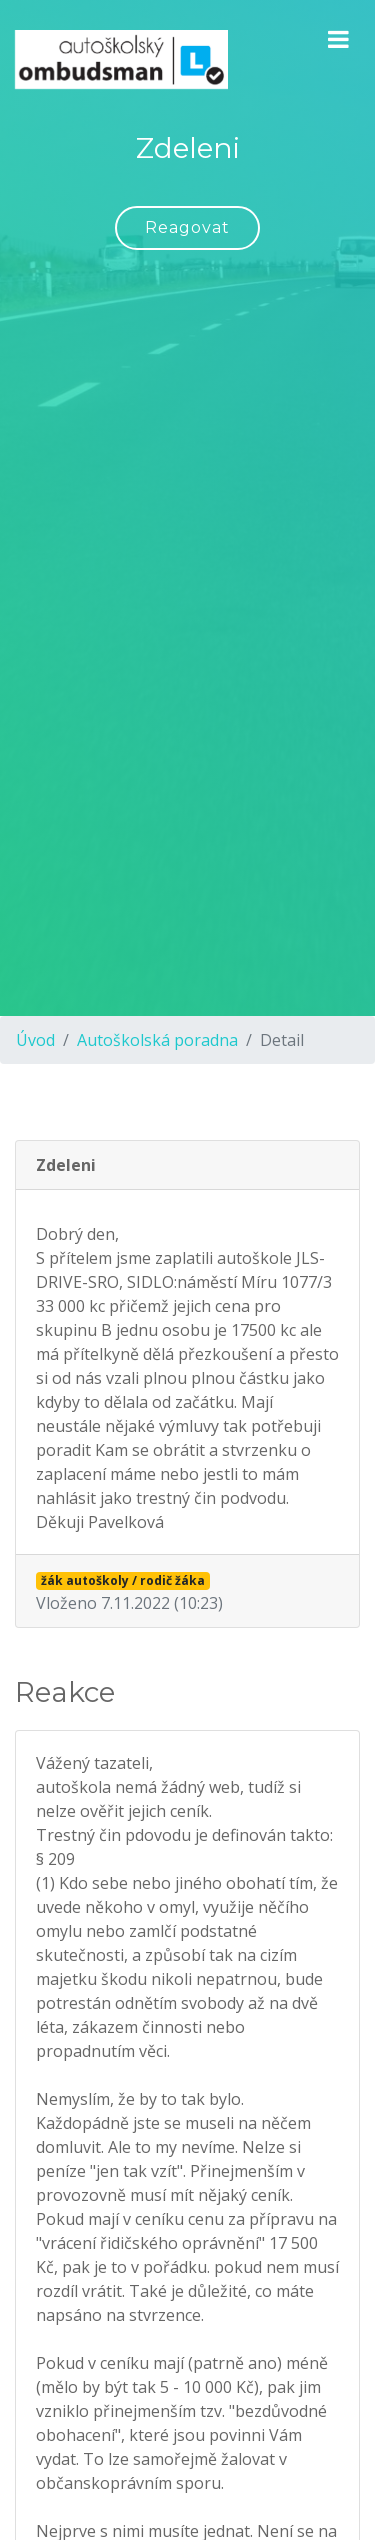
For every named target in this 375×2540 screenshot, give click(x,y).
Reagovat (187, 227)
